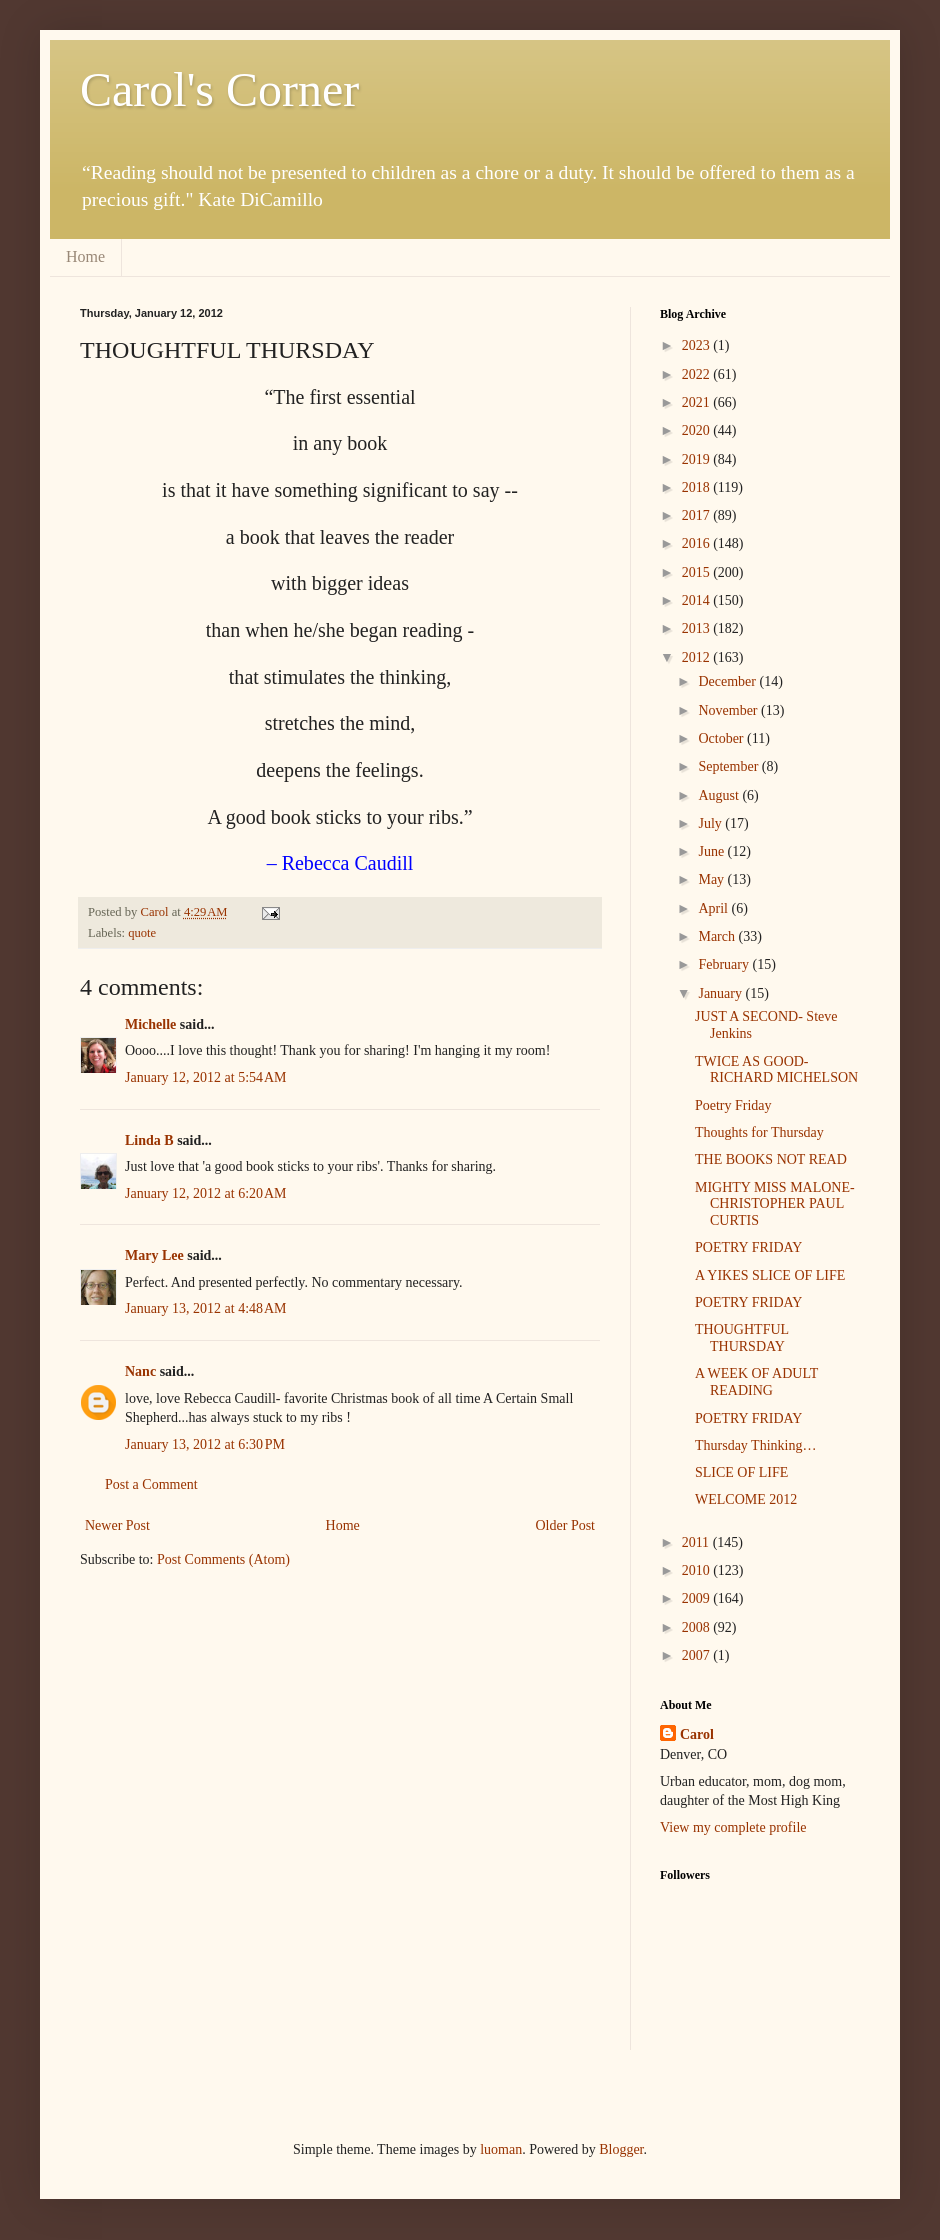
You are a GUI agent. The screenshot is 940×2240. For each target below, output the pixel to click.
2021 (698, 402)
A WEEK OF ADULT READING (756, 1382)
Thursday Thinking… (755, 1445)
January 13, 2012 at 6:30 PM (205, 1444)
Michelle (150, 1024)
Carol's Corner (219, 89)
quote (142, 933)
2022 (698, 374)
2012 (698, 657)
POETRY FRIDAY (749, 1247)
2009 (698, 1598)
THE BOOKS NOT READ (771, 1159)
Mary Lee (154, 1255)
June (712, 851)
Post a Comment (151, 1484)
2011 (697, 1542)
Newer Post (117, 1525)
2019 (698, 459)
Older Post (566, 1525)
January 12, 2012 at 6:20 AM (206, 1193)
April (714, 908)
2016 (698, 543)
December (728, 681)
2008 (698, 1627)
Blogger (621, 2149)
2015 (698, 572)
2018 (698, 487)
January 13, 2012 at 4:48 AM (206, 1308)
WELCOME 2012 (746, 1499)
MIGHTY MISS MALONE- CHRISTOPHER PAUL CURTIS (775, 1204)
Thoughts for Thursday (759, 1132)
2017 (698, 515)
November (729, 710)
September (729, 766)
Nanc (140, 1371)
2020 (698, 430)
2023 (698, 345)
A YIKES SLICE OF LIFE (770, 1275)
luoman (501, 2149)
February (725, 964)
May (712, 879)
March (718, 936)
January (721, 993)
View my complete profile (733, 1827)
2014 (698, 600)
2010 (698, 1570)
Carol (697, 1734)
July (711, 823)
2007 (698, 1655)
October (722, 738)
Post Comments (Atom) (223, 1559)
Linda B (149, 1140)
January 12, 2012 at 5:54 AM (206, 1077)
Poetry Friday (733, 1105)
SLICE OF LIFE (741, 1472)
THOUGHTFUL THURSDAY (742, 1338)
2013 (698, 628)
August (720, 795)
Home (85, 256)
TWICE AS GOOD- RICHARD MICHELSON (776, 1070)
